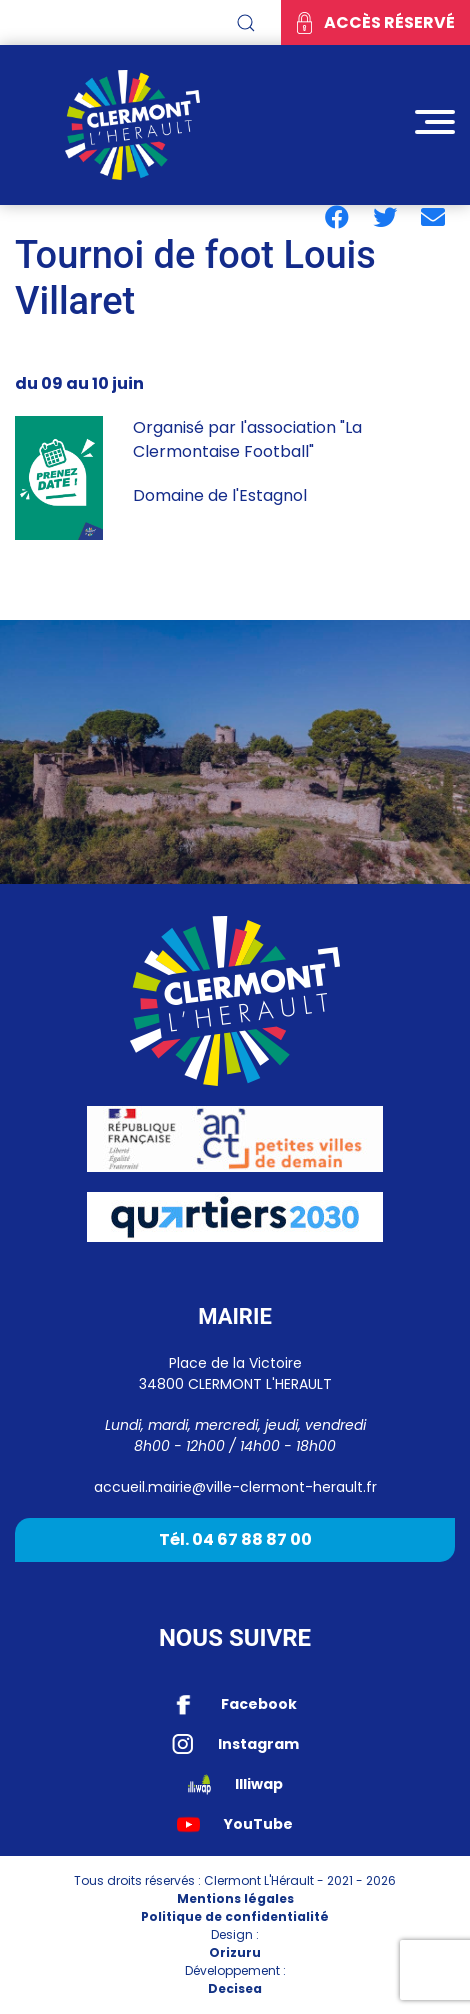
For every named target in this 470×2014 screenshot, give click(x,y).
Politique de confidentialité (235, 1916)
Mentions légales (235, 1898)
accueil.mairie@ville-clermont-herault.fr (235, 1487)
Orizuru (235, 1952)
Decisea (235, 1988)
